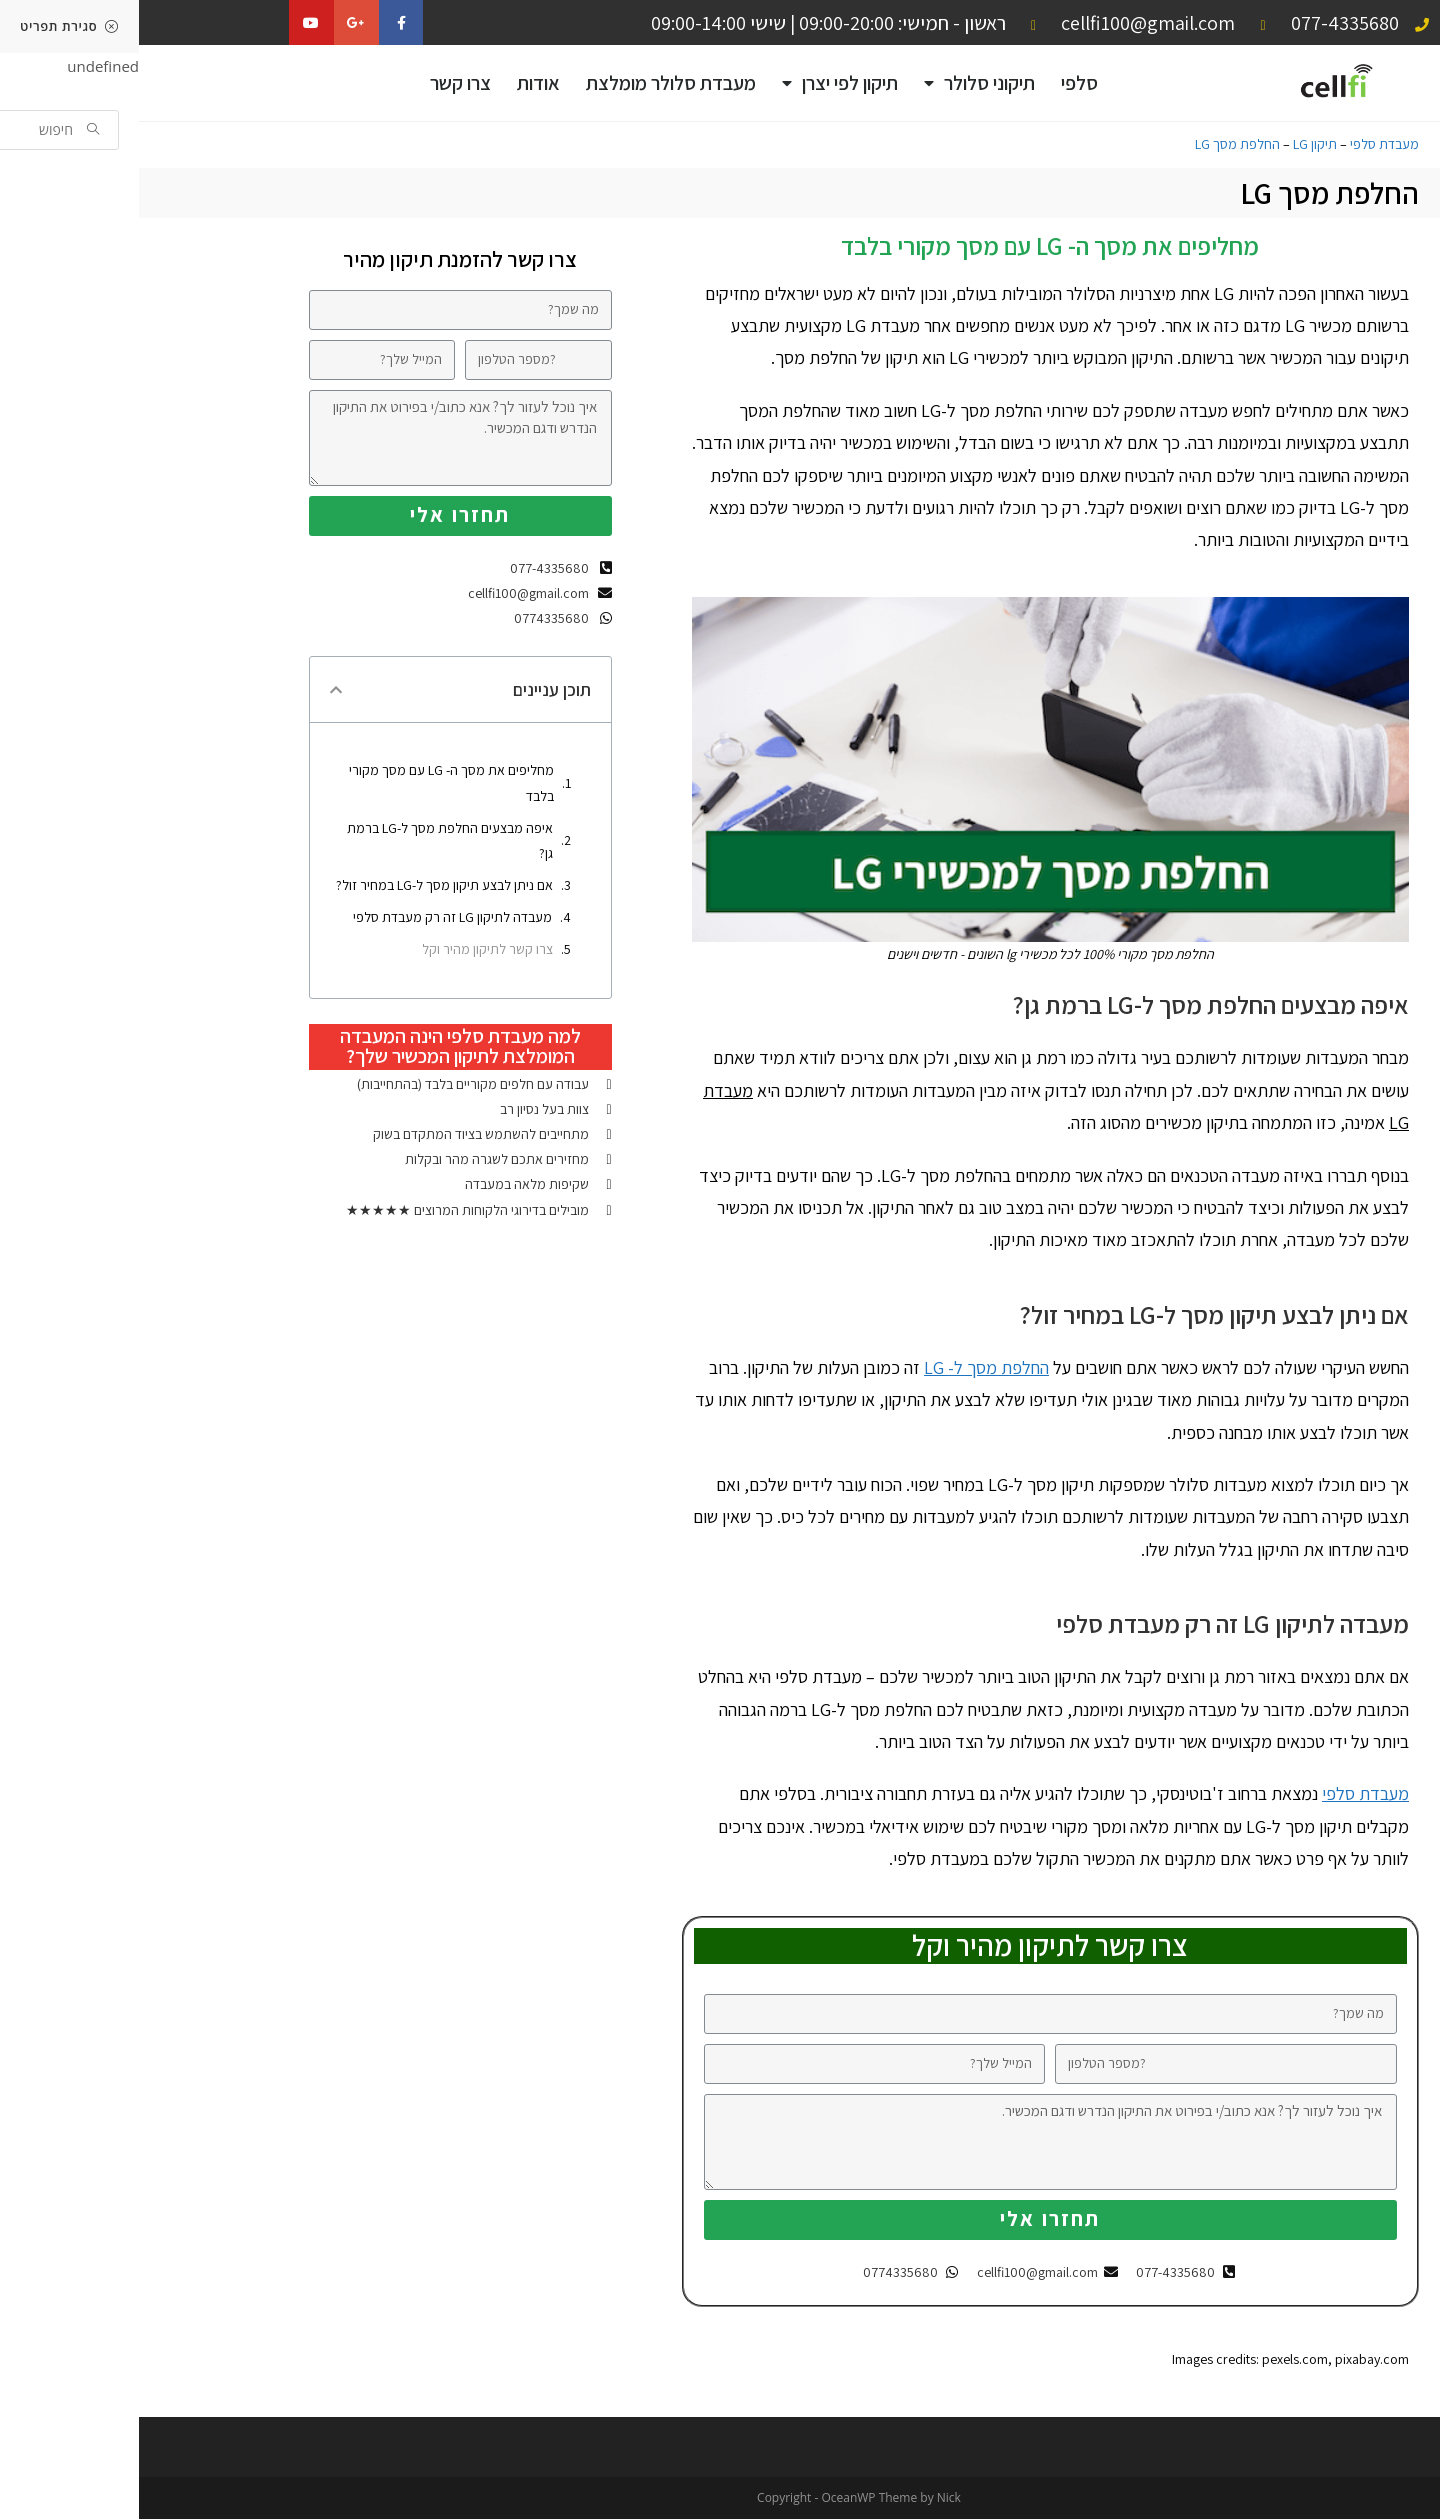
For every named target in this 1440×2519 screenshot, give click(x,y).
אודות (399, 83)
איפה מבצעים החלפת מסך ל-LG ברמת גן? (311, 840)
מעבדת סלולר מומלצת (532, 83)
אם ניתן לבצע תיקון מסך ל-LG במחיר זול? (305, 885)
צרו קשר (321, 83)
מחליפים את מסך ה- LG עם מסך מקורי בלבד (312, 782)
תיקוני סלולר (840, 83)
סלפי (940, 83)
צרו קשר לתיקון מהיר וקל (348, 949)
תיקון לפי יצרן (701, 83)
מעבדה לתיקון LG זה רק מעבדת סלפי (313, 917)
